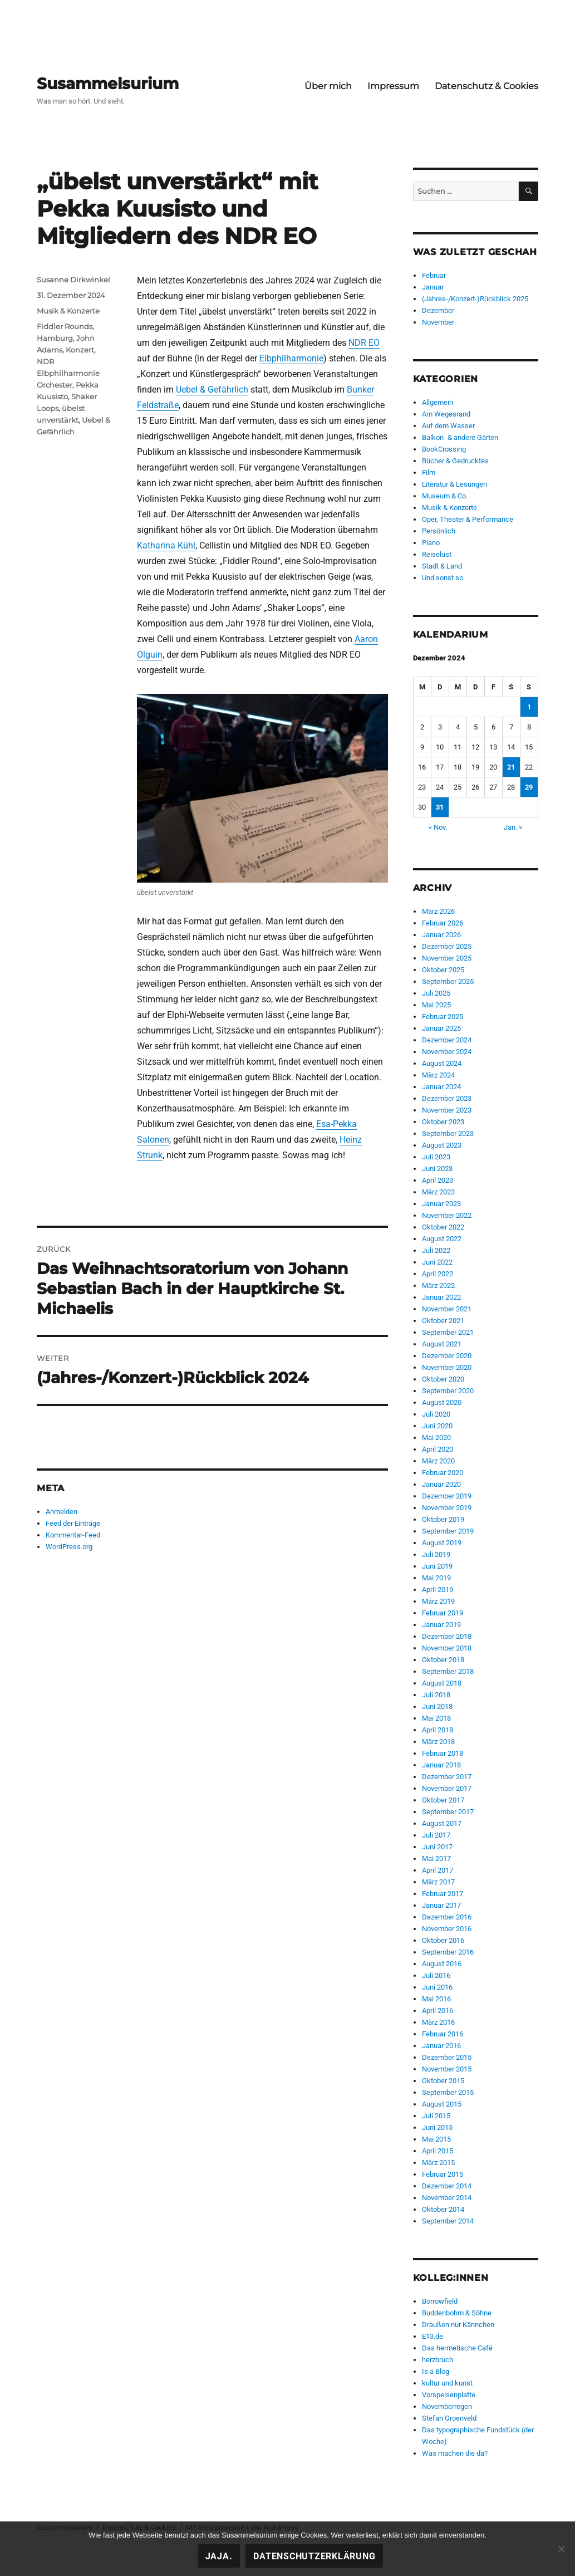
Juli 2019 (436, 1554)
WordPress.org (69, 1546)
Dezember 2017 (446, 1776)
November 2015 (446, 2069)
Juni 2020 (437, 1426)
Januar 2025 (441, 1028)
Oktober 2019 (443, 1519)
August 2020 (441, 1402)
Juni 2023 (437, 1168)
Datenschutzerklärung (314, 2556)
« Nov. (438, 827)
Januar (433, 287)
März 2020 (438, 1461)
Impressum (393, 86)
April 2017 (437, 1870)
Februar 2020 (442, 1472)
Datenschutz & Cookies (486, 86)
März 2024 (438, 1075)
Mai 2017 (436, 1858)
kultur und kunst (447, 2383)
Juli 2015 (436, 2116)
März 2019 (438, 1601)
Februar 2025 (442, 1016)
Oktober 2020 (443, 1379)
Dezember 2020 (446, 1355)
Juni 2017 (437, 1847)
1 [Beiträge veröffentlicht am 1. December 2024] (529, 707)
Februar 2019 (442, 1613)
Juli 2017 (436, 1835)
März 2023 (438, 1192)
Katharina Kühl (166, 545)
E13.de (432, 2336)
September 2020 (448, 1391)
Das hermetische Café (457, 2348)
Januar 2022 (441, 1297)
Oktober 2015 (443, 2081)
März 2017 (438, 1882)
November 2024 (446, 1051)
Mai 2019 (436, 1578)
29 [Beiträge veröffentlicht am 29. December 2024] (529, 787)
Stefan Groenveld (449, 2418)
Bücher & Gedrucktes (455, 461)
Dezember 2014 (446, 2186)
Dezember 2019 (446, 1496)
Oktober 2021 (443, 1320)
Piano (431, 542)
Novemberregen (447, 2406)
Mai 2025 (436, 1005)
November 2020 (446, 1367)
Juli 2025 (436, 993)
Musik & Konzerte (68, 310)
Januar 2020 (441, 1484)
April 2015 (437, 2151)
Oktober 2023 (443, 1122)
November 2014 (446, 2197)
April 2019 (437, 1589)
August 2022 (441, 1239)
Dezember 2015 (446, 2057)
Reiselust (436, 554)
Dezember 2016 (446, 1917)
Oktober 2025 (443, 970)
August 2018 (441, 1683)
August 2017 (441, 1823)
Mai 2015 (436, 2139)
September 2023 (448, 1133)
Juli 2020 (436, 1414)
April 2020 (437, 1449)
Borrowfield (440, 2301)
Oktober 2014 (443, 2209)
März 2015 (438, 2162)
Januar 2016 (441, 2045)
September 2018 (448, 1671)
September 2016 (448, 1952)
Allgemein (437, 402)
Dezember (438, 310)
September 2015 (448, 2092)
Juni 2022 (437, 1262)
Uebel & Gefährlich (212, 389)
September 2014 (448, 2221)
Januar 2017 (441, 1905)
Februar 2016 (442, 2034)
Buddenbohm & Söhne (457, 2313)
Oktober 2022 (443, 1227)
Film (428, 472)
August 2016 (441, 1964)
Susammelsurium (108, 83)
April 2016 (437, 2010)
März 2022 (438, 1285)
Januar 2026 (441, 935)
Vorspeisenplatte (448, 2395)
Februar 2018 (442, 1753)
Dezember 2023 (446, 1098)
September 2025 (448, 981)
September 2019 (448, 1531)
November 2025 (446, 958)
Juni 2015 (437, 2127)
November (438, 322)
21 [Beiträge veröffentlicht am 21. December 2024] (511, 767)
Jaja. (219, 2556)
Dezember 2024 (446, 1040)
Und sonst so (442, 578)
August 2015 (441, 2104)
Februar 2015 (442, 2174)
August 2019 (441, 1543)
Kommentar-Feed (73, 1535)
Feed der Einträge (73, 1523)
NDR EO (364, 342)
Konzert (80, 349)
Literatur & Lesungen (454, 484)
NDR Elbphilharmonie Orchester (68, 373)
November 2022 (446, 1215)
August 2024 (441, 1063)
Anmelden (61, 1511)
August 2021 (441, 1344)
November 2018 (446, 1648)
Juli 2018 (436, 1695)
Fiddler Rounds (64, 326)
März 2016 (438, 2022)
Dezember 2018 (446, 1636)
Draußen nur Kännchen (458, 2324)
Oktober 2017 (443, 1800)
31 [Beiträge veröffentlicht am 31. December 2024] (440, 807)
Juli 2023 (436, 1157)
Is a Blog (435, 2371)
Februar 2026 (442, 923)
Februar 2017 (442, 1893)
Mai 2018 (436, 1718)
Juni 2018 (437, 1706)
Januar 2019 (441, 1624)
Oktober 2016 (443, 1940)
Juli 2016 (436, 1975)
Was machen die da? (455, 2453)
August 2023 (441, 1145)
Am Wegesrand (446, 414)
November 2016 (446, 1928)
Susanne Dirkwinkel (73, 279)
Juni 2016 (437, 1987)
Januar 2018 (441, 1765)
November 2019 (446, 1508)
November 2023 (446, 1110)
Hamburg (55, 338)
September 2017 (448, 1812)
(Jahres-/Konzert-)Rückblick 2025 (475, 299)
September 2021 (448, 1332)
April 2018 (437, 1730)
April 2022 (437, 1274)
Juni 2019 (437, 1566)
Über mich (328, 86)
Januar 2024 (441, 1087)
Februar (434, 275)
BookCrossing (444, 449)
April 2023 (437, 1180)
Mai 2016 (436, 1999)
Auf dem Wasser (448, 426)
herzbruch (437, 2359)
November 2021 (446, 1309)
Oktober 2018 (443, 1660)
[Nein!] (561, 2548)
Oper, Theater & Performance (467, 519)
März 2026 (438, 911)
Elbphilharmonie (291, 358)
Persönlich (438, 531)
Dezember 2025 (446, 946)
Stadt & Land (442, 566)
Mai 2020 (436, 1437)
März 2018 (438, 1741)
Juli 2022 (436, 1250)
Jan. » (513, 827)
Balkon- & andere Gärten (460, 437)
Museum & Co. (445, 496)
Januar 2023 (441, 1203)
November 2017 (446, 1788)
